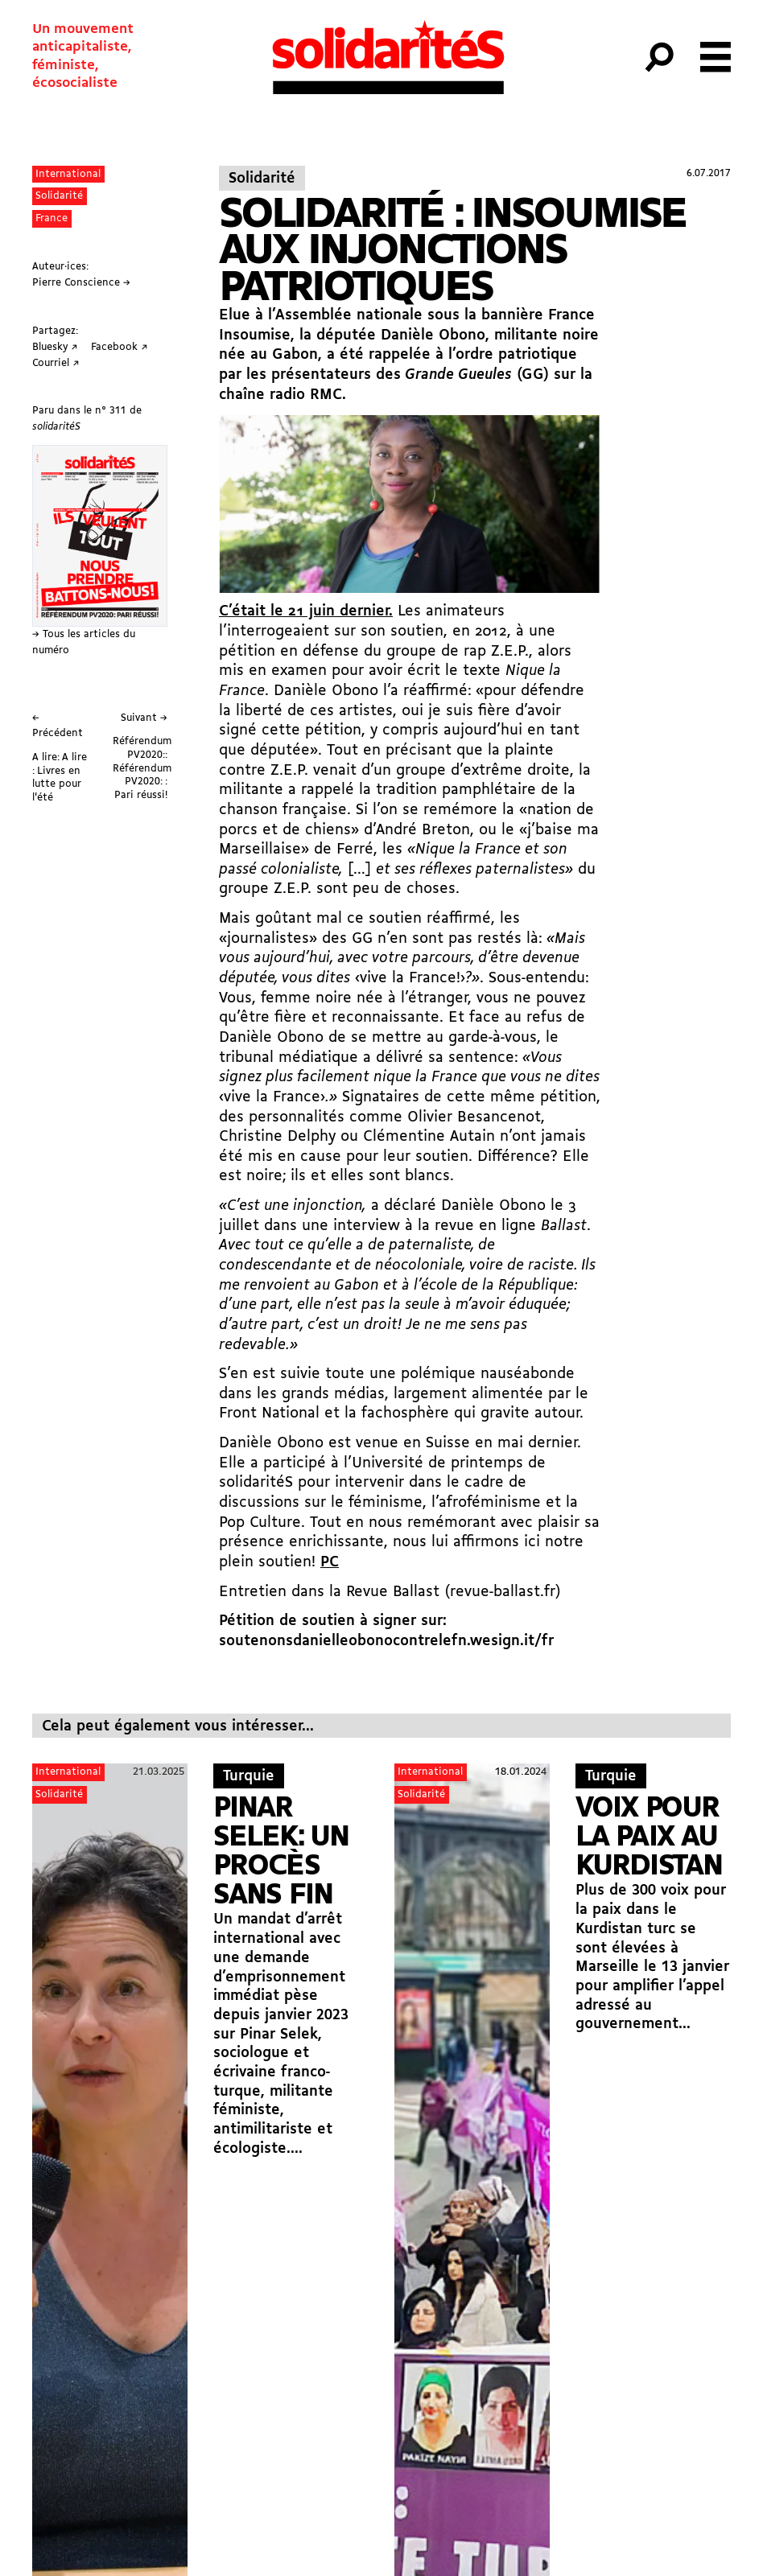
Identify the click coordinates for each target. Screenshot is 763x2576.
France (51, 218)
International (68, 174)
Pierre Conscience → (81, 283)
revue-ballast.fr (502, 1592)
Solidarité (59, 196)
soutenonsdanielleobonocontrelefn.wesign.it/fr (386, 1641)
